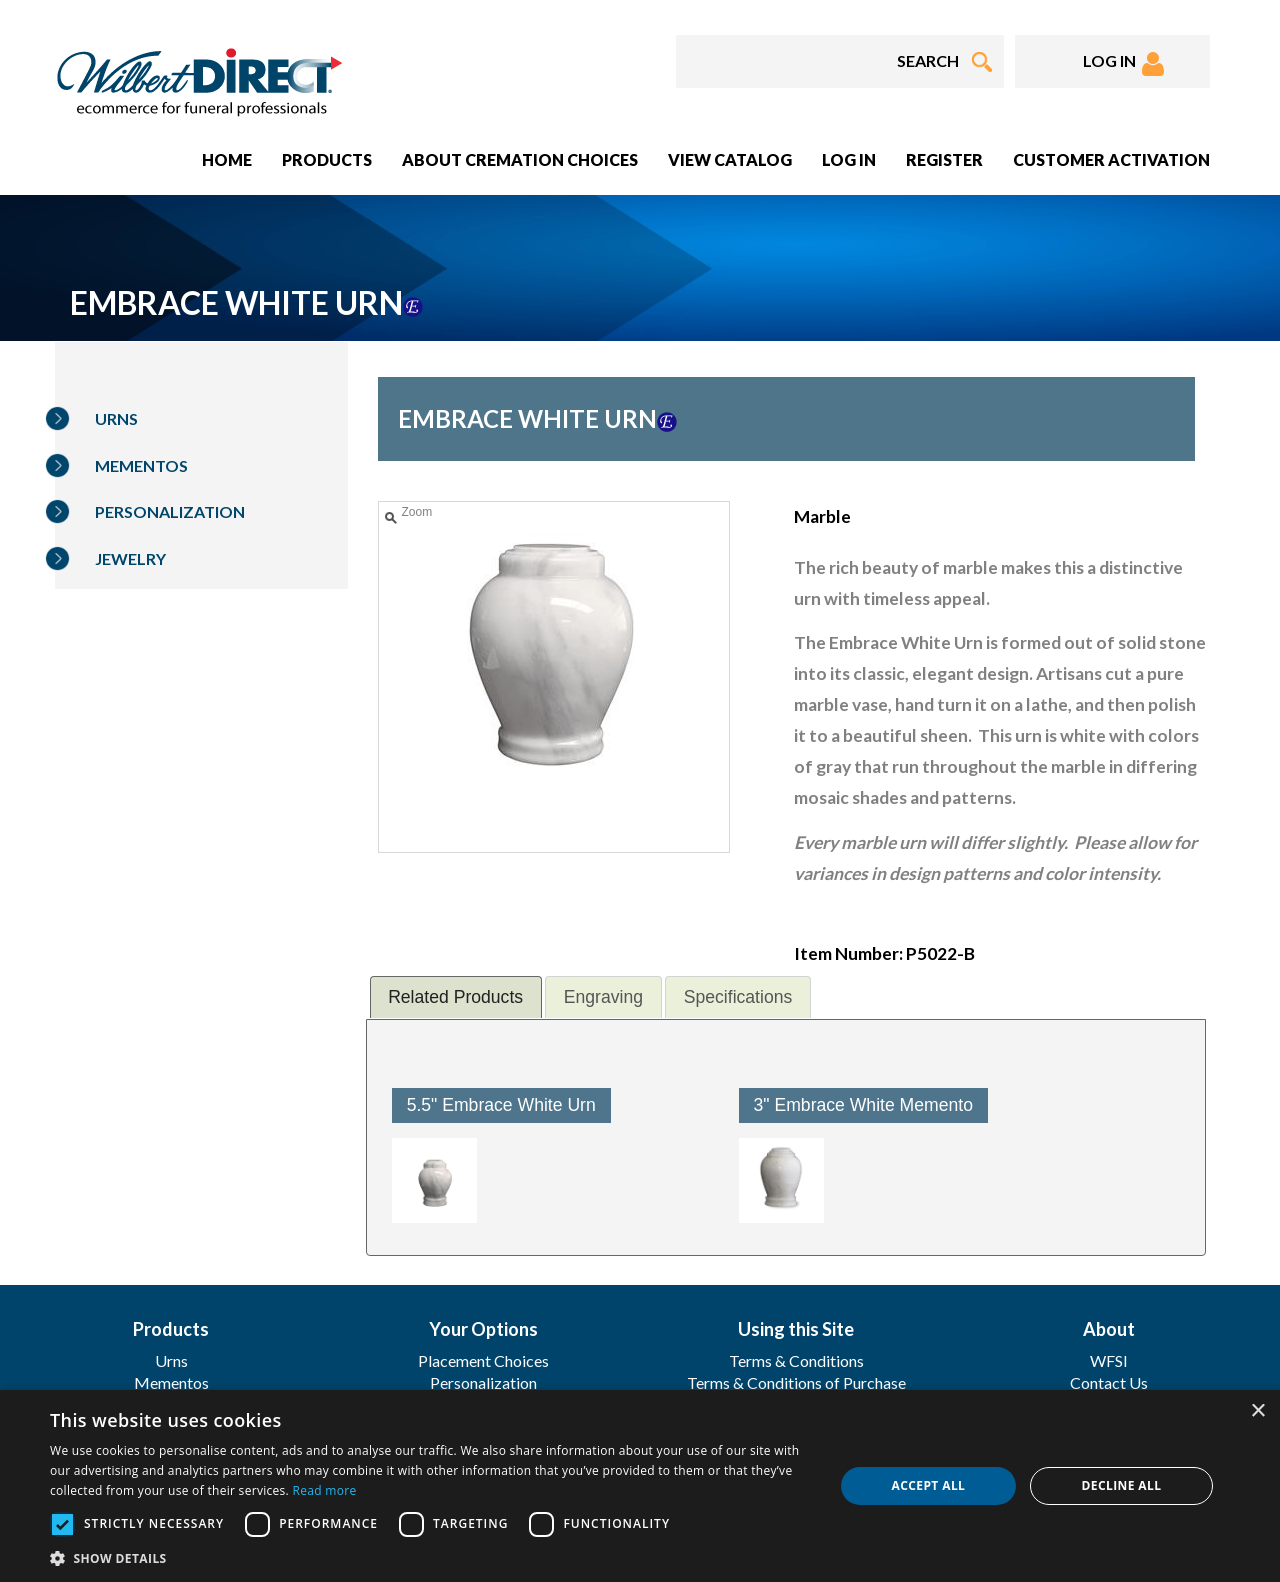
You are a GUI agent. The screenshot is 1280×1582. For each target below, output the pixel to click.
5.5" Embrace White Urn (501, 1105)
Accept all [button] (929, 1485)
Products (327, 159)
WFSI (1109, 1360)
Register (944, 159)
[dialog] (640, 1486)
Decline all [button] (1122, 1485)
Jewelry (130, 558)
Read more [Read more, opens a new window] (324, 1490)
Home (227, 159)
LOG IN (1123, 64)
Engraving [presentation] (603, 997)
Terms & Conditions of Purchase (796, 1382)
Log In (849, 159)
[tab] (456, 996)
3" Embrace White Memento (863, 1105)
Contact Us (1109, 1382)
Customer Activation (1111, 159)
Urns (116, 418)
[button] (430, 1557)
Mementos (141, 465)
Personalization (170, 511)
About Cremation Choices (520, 159)
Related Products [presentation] (455, 997)
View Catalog (730, 159)
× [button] (1257, 1411)
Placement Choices (483, 1360)
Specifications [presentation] (738, 997)
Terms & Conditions (796, 1360)
